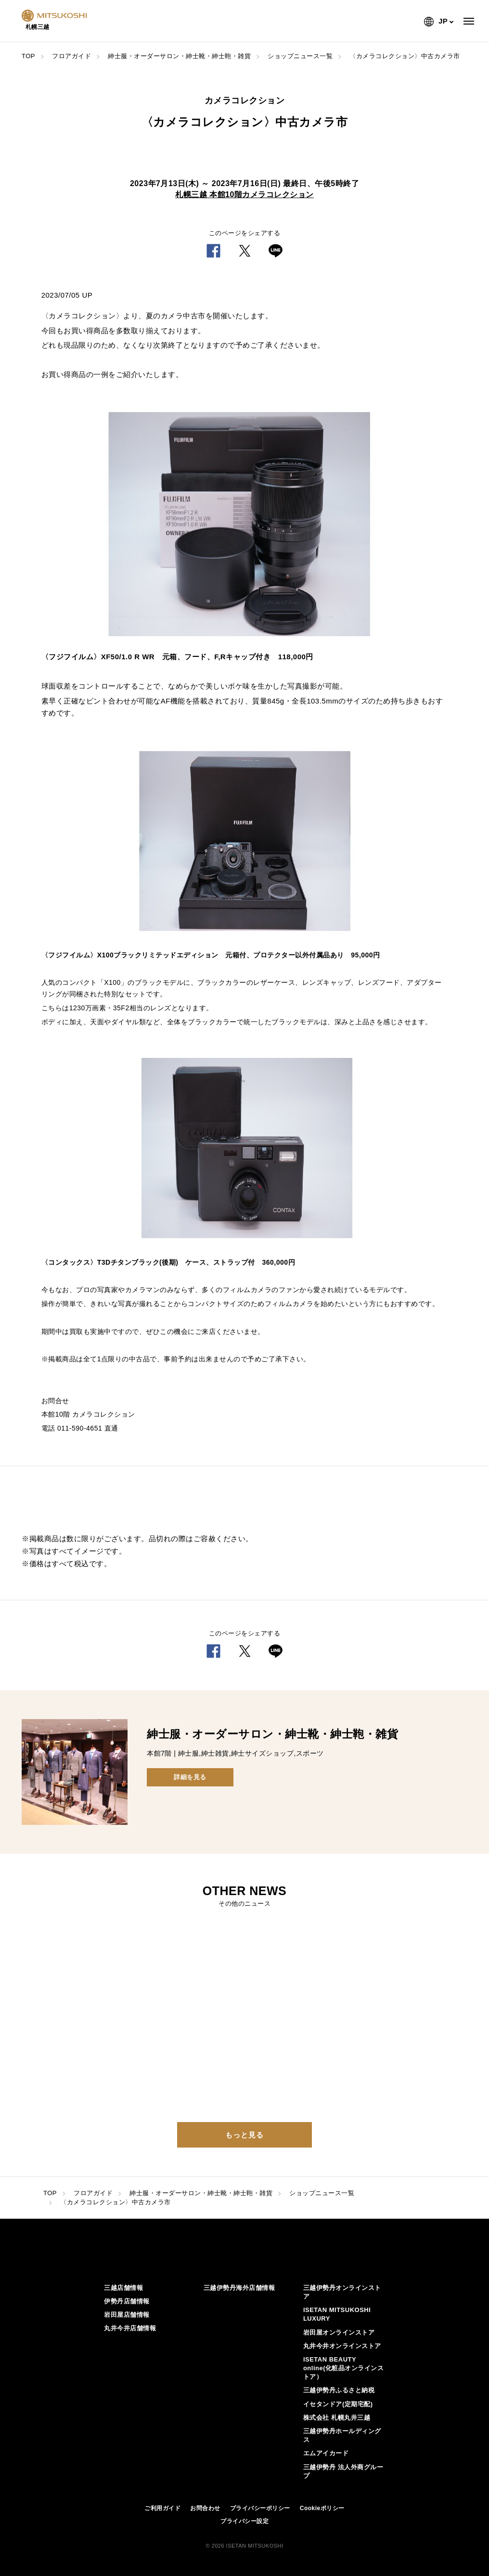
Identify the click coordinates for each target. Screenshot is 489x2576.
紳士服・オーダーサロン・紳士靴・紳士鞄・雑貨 (179, 56)
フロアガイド (71, 56)
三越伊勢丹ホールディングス (342, 2435)
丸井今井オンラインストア (342, 2346)
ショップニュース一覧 (300, 56)
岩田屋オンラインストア (339, 2332)
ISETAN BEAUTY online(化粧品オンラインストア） (343, 2368)
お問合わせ (205, 2508)
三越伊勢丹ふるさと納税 (339, 2390)
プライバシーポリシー (260, 2508)
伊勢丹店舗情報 (127, 2301)
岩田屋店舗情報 (127, 2314)
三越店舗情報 (123, 2287)
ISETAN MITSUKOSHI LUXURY (337, 2314)
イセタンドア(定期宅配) (338, 2404)
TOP (28, 56)
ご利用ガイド (162, 2508)
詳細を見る (190, 1777)
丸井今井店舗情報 (130, 2328)
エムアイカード (326, 2453)
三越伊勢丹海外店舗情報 (239, 2287)
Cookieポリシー (322, 2508)
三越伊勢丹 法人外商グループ (343, 2471)
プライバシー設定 (244, 2521)
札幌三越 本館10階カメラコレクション (244, 194)
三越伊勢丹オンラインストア (342, 2292)
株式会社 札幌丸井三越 (336, 2417)
